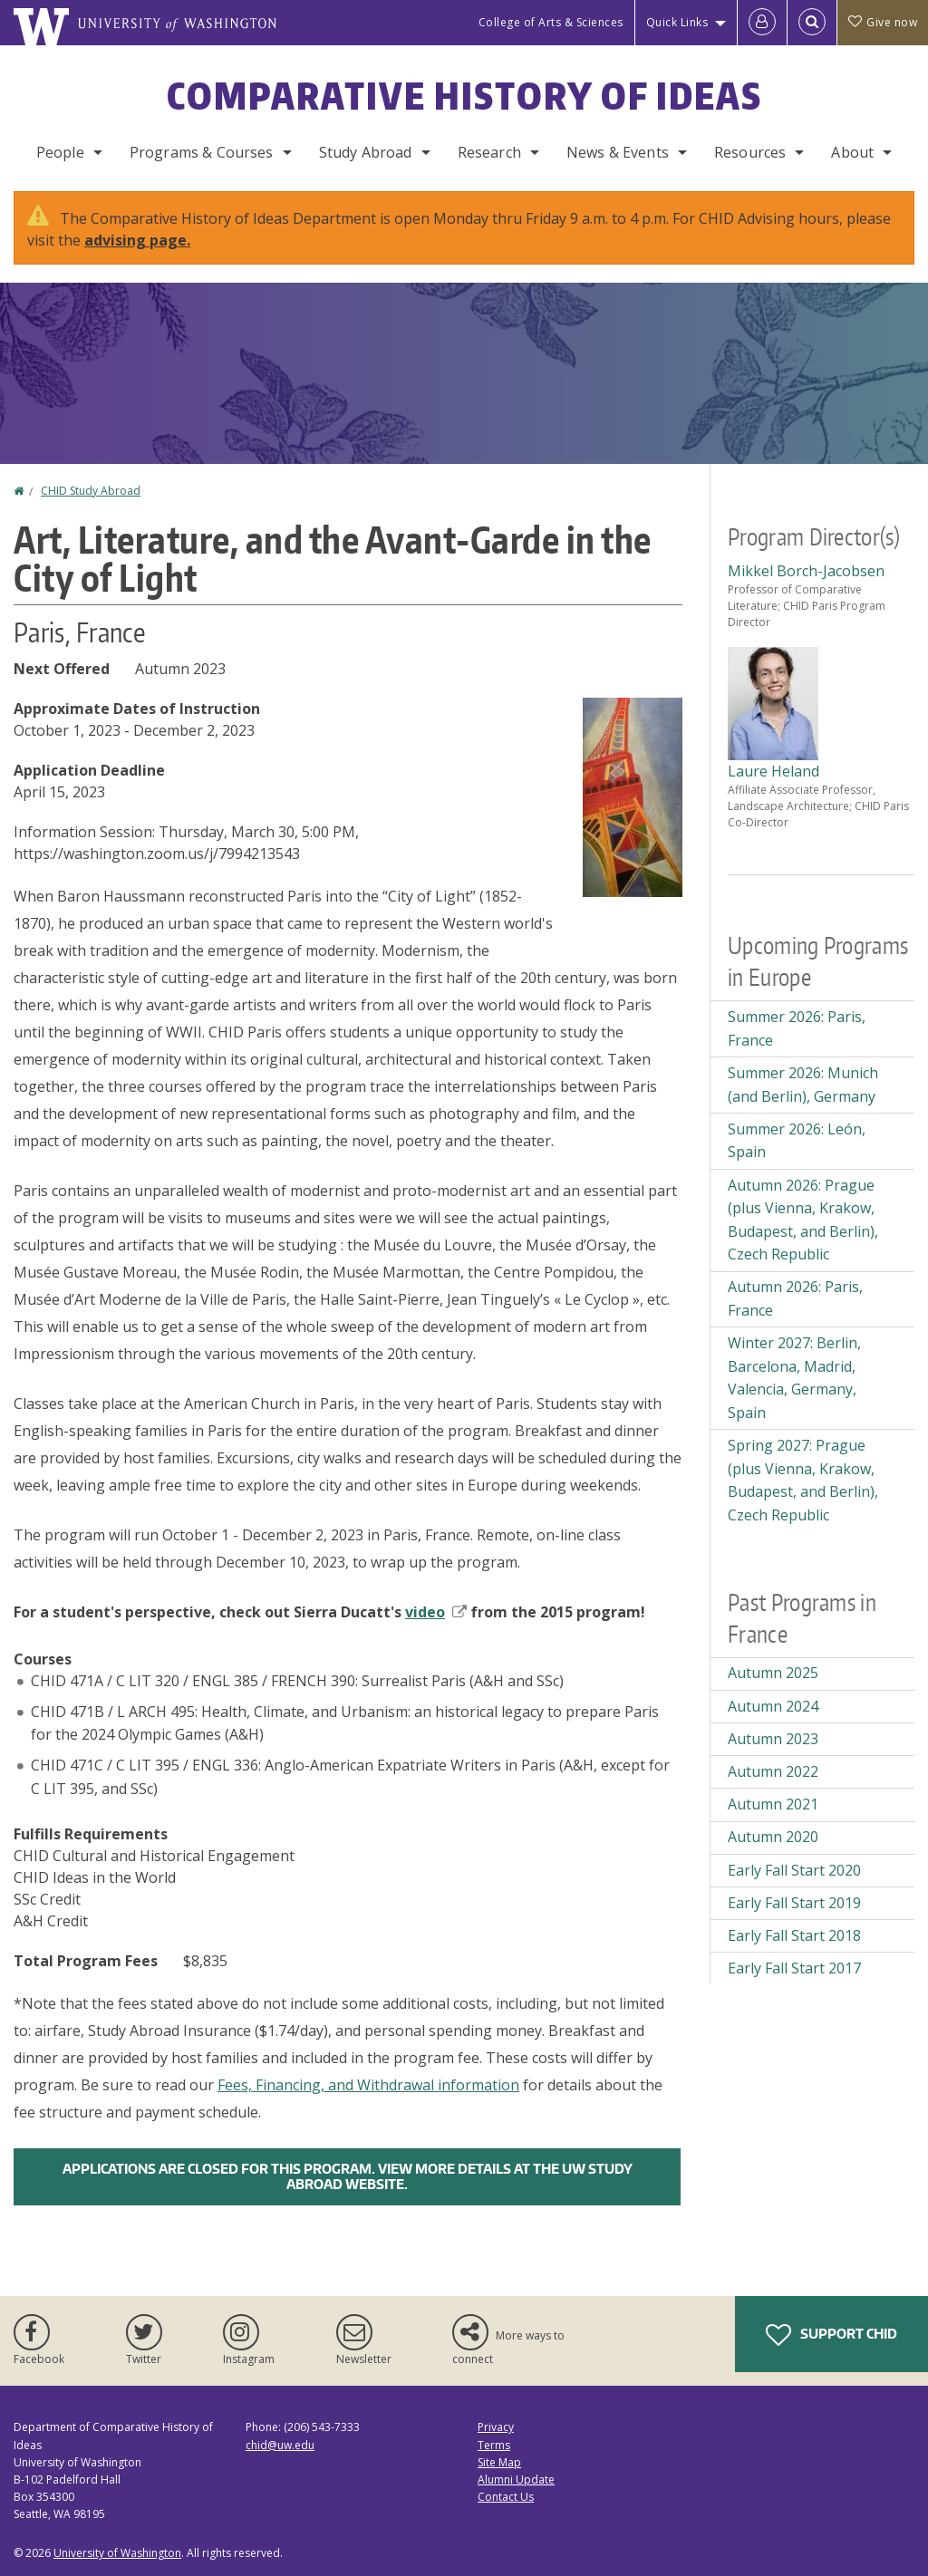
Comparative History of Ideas (464, 96)
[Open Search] (812, 22)
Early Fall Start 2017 (794, 1968)
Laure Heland (773, 771)
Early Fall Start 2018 (794, 1935)
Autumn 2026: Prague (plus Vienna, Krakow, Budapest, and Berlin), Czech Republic (803, 1220)
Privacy (496, 2427)
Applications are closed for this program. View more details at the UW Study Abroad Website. (348, 2176)
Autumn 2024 (773, 1706)
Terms (494, 2445)
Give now (882, 22)
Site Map (499, 2462)
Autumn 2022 (773, 1771)
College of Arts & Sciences (551, 22)
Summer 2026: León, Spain (796, 1141)
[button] (632, 796)
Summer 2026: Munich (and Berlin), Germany (803, 1084)
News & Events (617, 152)
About (852, 152)
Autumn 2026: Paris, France (795, 1298)
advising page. (137, 240)
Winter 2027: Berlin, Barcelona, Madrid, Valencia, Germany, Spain (794, 1378)
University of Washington (117, 2553)
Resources (750, 152)
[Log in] (762, 22)
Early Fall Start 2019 (794, 1903)
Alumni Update (516, 2479)
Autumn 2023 (773, 1739)
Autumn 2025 (773, 1673)
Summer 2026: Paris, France (796, 1028)
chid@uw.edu (280, 2445)
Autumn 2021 (773, 1804)
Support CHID (831, 2335)
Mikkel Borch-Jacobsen (806, 571)
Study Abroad (365, 152)
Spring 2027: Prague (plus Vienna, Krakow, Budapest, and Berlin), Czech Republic (803, 1480)
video (436, 1612)
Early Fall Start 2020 (794, 1870)
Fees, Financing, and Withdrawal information (368, 2085)
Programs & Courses (202, 152)
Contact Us (506, 2496)
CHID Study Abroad (90, 490)
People (60, 152)
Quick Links (677, 22)
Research (489, 152)
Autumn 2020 (773, 1837)
